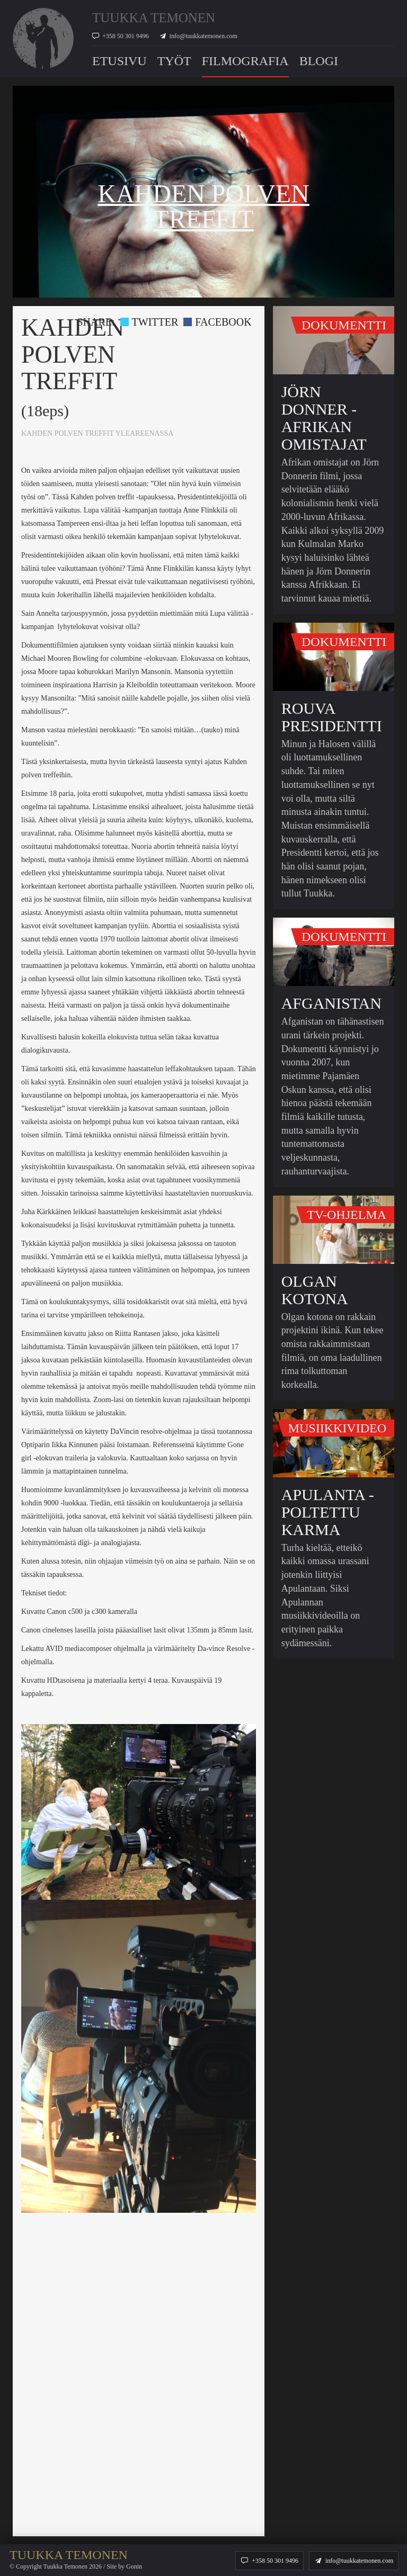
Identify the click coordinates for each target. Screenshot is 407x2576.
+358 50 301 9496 (125, 36)
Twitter (149, 322)
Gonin (134, 2566)
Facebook (217, 322)
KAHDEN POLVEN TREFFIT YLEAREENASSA (97, 433)
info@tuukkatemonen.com (203, 36)
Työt (174, 61)
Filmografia (245, 61)
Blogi (318, 61)
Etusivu (119, 61)
